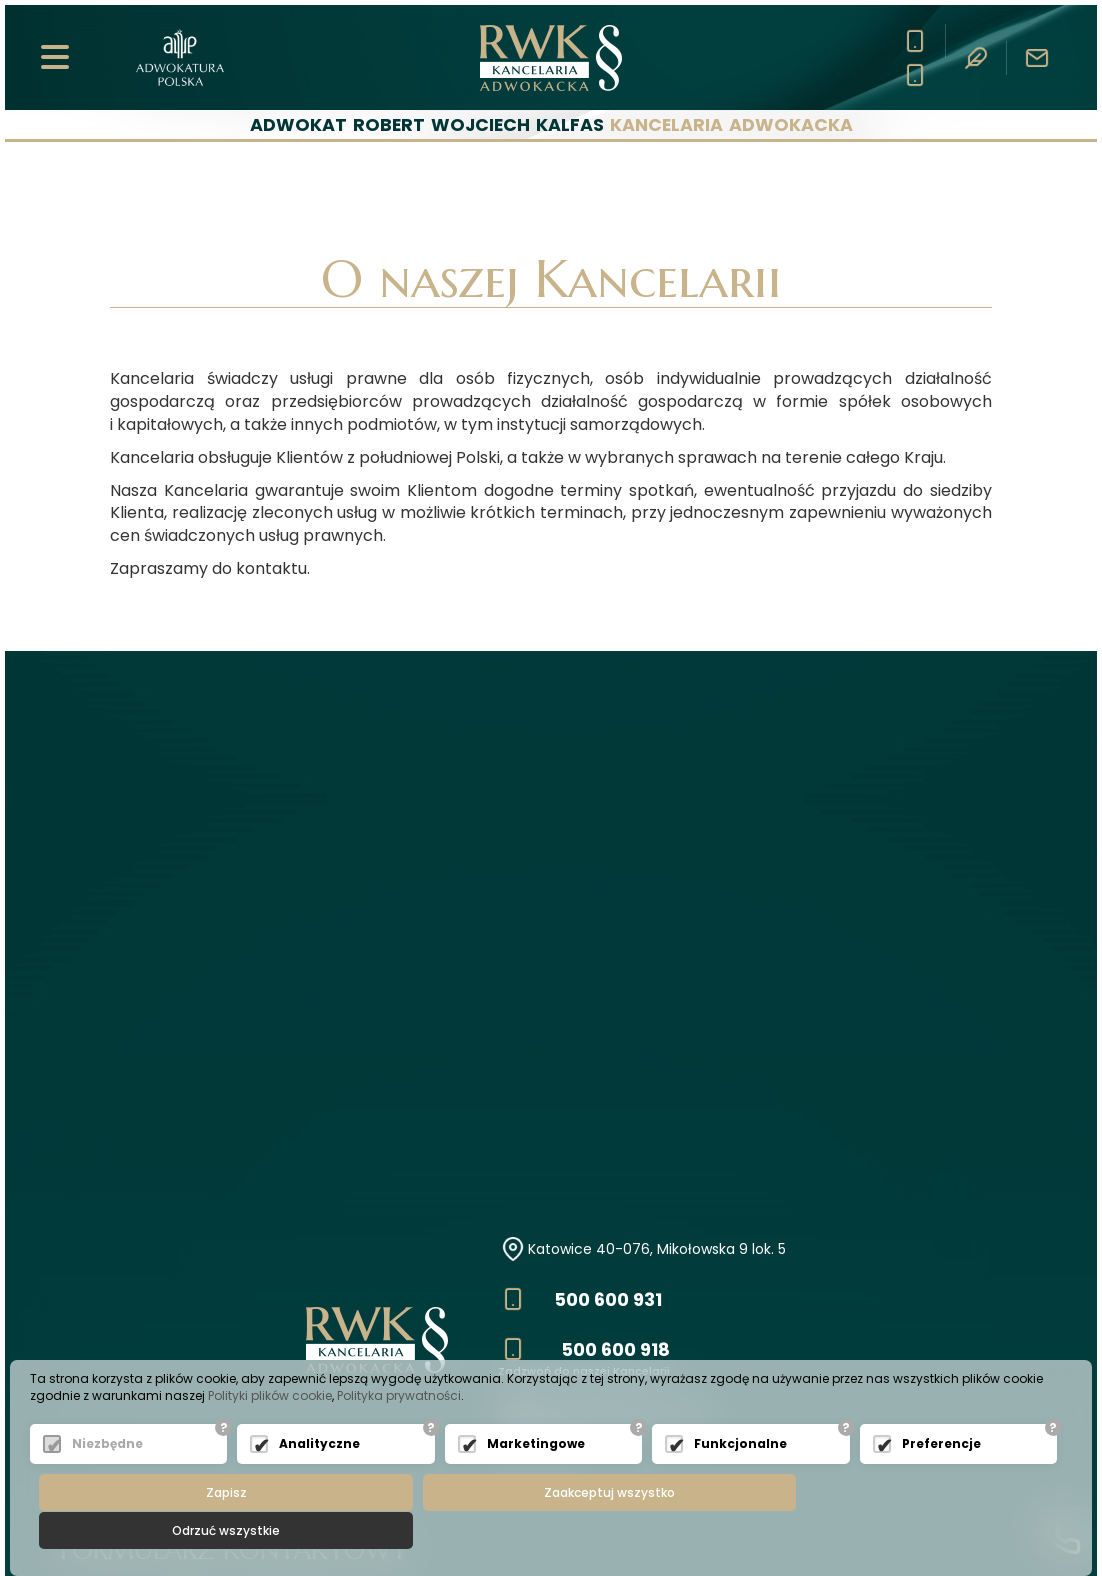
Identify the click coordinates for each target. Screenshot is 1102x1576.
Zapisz (208, 1530)
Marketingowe (536, 1481)
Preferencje (941, 1481)
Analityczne (319, 1481)
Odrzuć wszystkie (903, 1530)
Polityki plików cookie (270, 1433)
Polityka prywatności (399, 1433)
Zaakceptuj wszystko (555, 1530)
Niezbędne (107, 1481)
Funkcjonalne (740, 1481)
